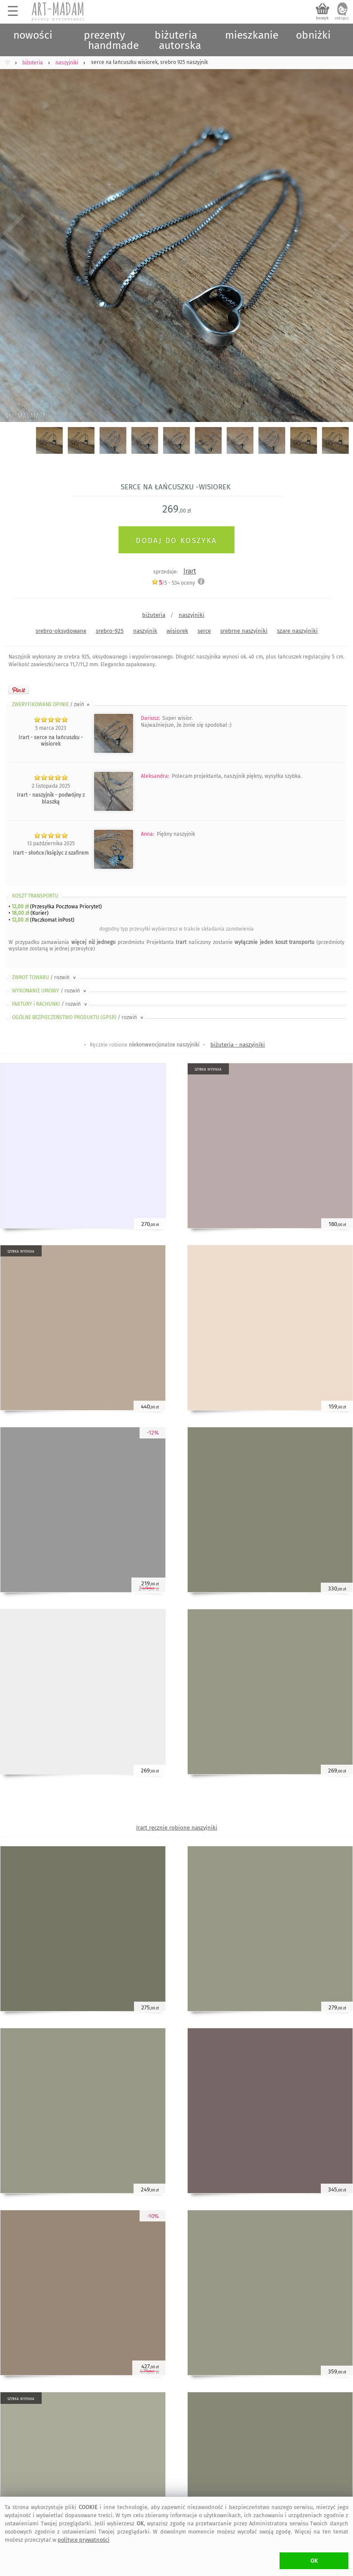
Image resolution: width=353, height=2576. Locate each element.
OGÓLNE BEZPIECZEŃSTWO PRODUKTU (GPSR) (78, 1017)
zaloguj (342, 18)
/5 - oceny (173, 582)
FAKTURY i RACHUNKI (50, 1004)
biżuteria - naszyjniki (237, 1044)
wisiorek (177, 631)
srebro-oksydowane (61, 631)
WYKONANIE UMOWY (50, 991)
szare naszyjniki (297, 631)
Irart (189, 571)
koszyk (322, 18)
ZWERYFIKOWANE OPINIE (51, 704)
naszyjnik (145, 631)
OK (314, 2561)
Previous (14, 233)
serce (204, 631)
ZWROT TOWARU (44, 977)
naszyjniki (191, 615)
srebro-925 (110, 631)
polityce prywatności (84, 2540)
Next (339, 233)
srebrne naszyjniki (244, 631)
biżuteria (153, 615)
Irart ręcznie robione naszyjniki (176, 1827)
